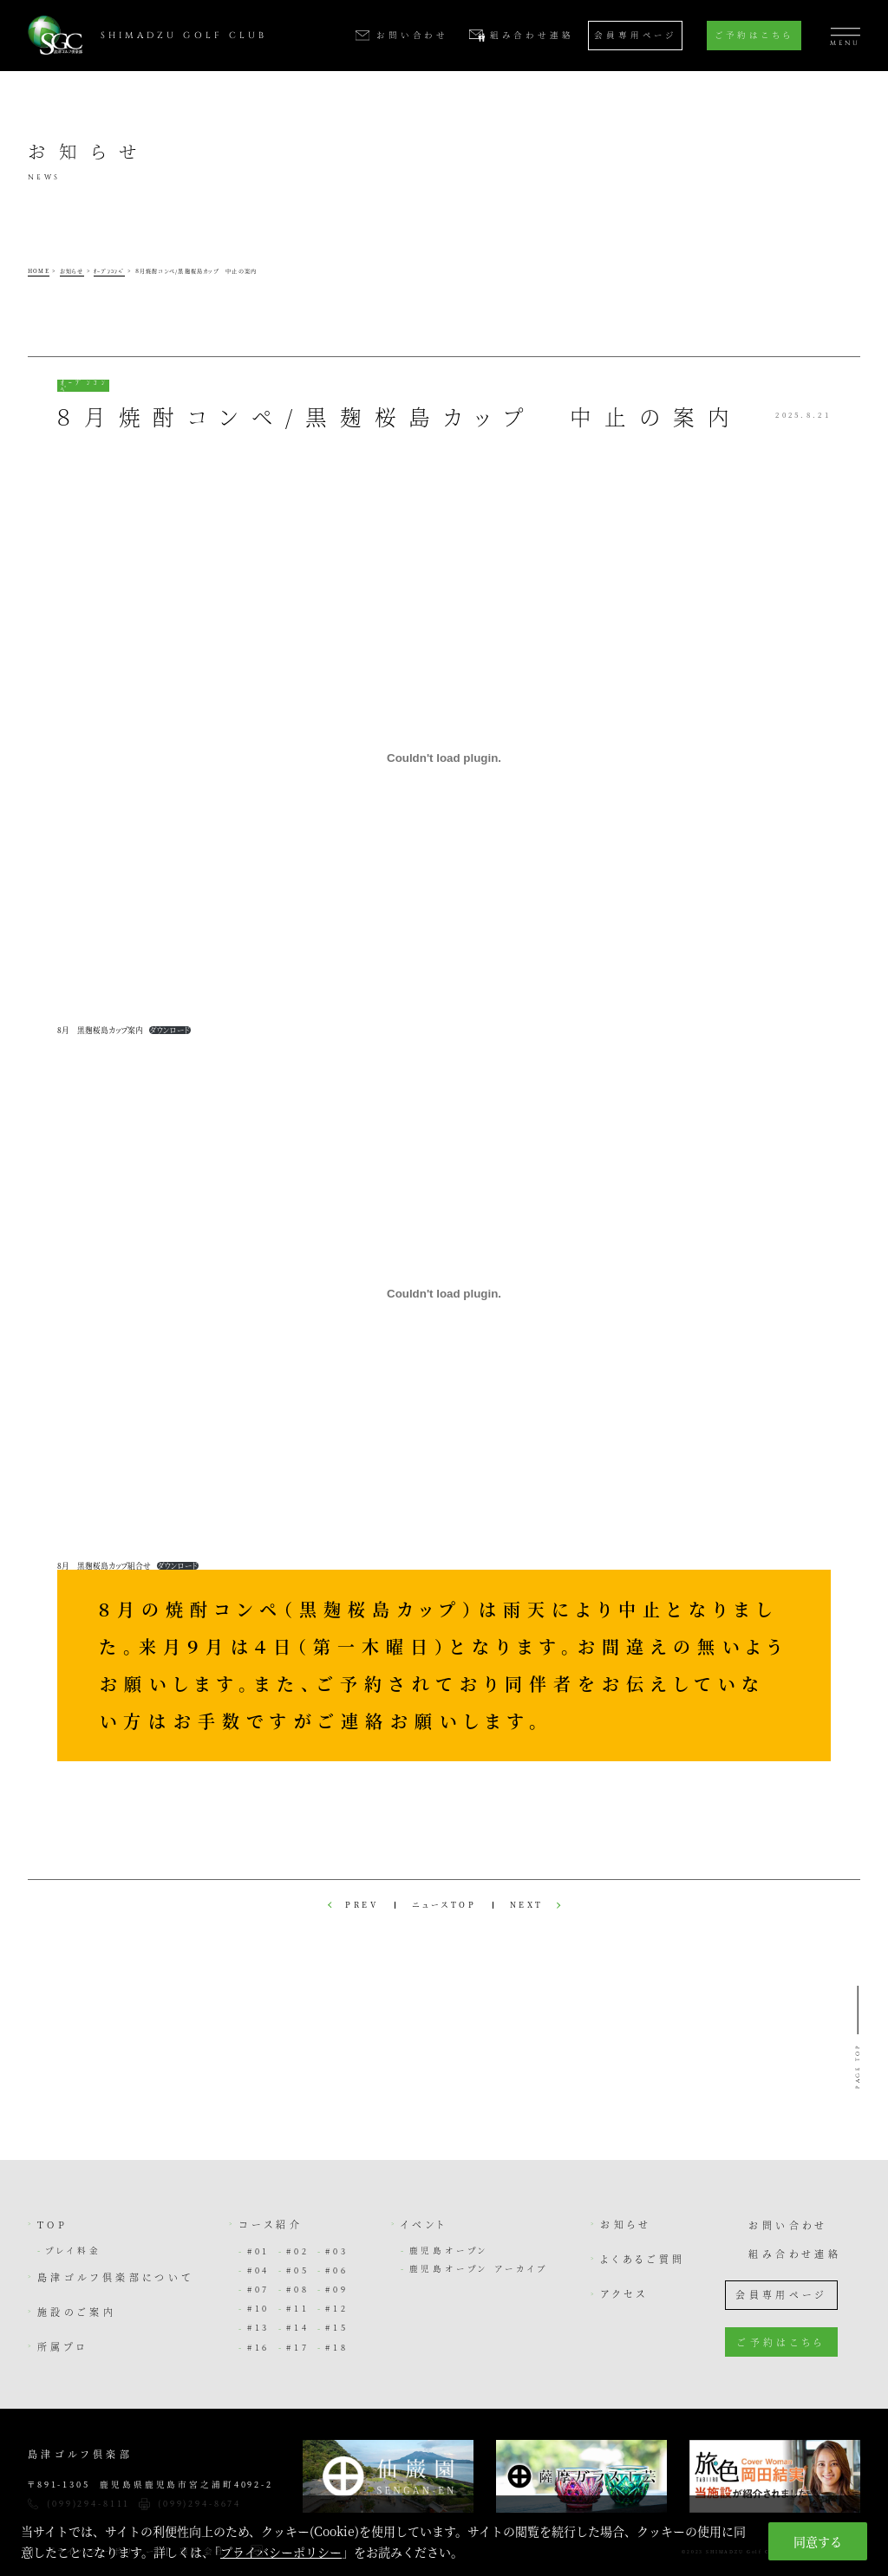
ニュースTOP (444, 1905)
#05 (297, 2270)
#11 (297, 2308)
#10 (258, 2308)
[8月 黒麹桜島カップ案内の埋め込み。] (444, 758)
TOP (52, 2224)
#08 (297, 2289)
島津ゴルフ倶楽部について (115, 2277)
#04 (258, 2270)
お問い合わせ (787, 2225)
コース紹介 (270, 2224)
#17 (297, 2347)
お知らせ (625, 2224)
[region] (444, 2535)
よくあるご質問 (643, 2259)
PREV (361, 1905)
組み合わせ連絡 (794, 2254)
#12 (336, 2308)
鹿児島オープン (449, 2250)
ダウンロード (170, 1030)
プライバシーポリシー (281, 2551)
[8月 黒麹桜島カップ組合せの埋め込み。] (444, 1294)
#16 (258, 2347)
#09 (336, 2289)
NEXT (527, 1905)
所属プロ (62, 2346)
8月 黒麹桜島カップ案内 (100, 1030)
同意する (817, 2541)
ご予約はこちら (754, 35)
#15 (336, 2327)
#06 (336, 2270)
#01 (258, 2251)
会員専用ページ (635, 35)
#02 (297, 2251)
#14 (297, 2327)
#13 (258, 2327)
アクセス (624, 2293)
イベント (424, 2224)
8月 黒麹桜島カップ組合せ (104, 1565)
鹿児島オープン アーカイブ (479, 2268)
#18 (336, 2347)
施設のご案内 (76, 2312)
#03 (336, 2251)
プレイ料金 (73, 2250)
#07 (258, 2289)
